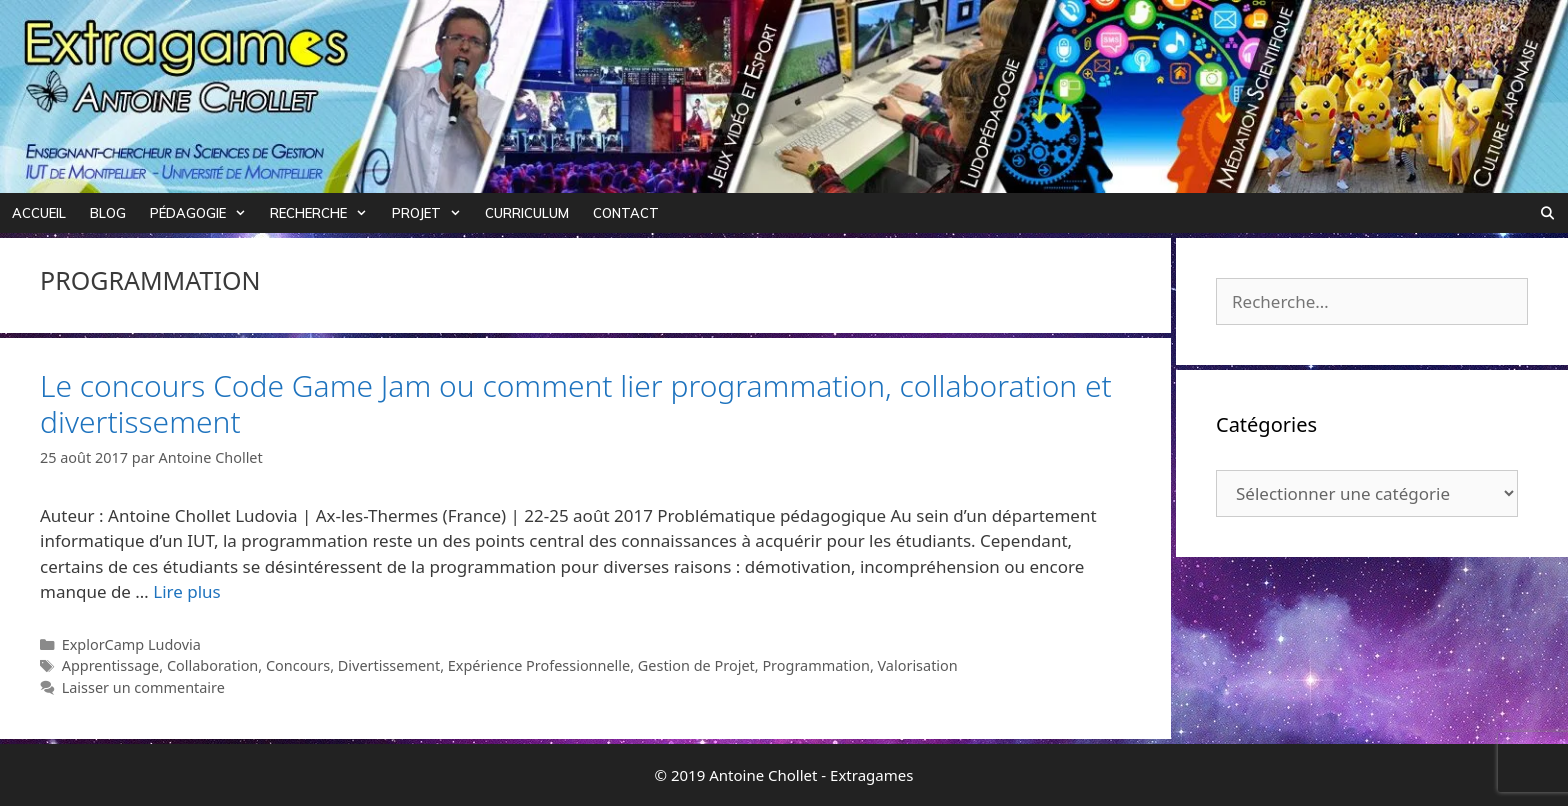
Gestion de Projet (696, 665)
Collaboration (212, 665)
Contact (626, 213)
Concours (298, 665)
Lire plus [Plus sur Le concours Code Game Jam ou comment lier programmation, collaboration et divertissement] (186, 591)
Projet (432, 213)
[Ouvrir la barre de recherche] (1547, 213)
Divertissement (389, 665)
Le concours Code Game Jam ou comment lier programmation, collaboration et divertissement (576, 403)
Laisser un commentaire (143, 687)
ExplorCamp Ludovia (131, 644)
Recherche (324, 213)
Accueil (39, 213)
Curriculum (527, 213)
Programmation (816, 665)
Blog (108, 213)
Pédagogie (204, 213)
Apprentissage (111, 665)
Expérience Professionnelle (539, 665)
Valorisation (918, 665)
